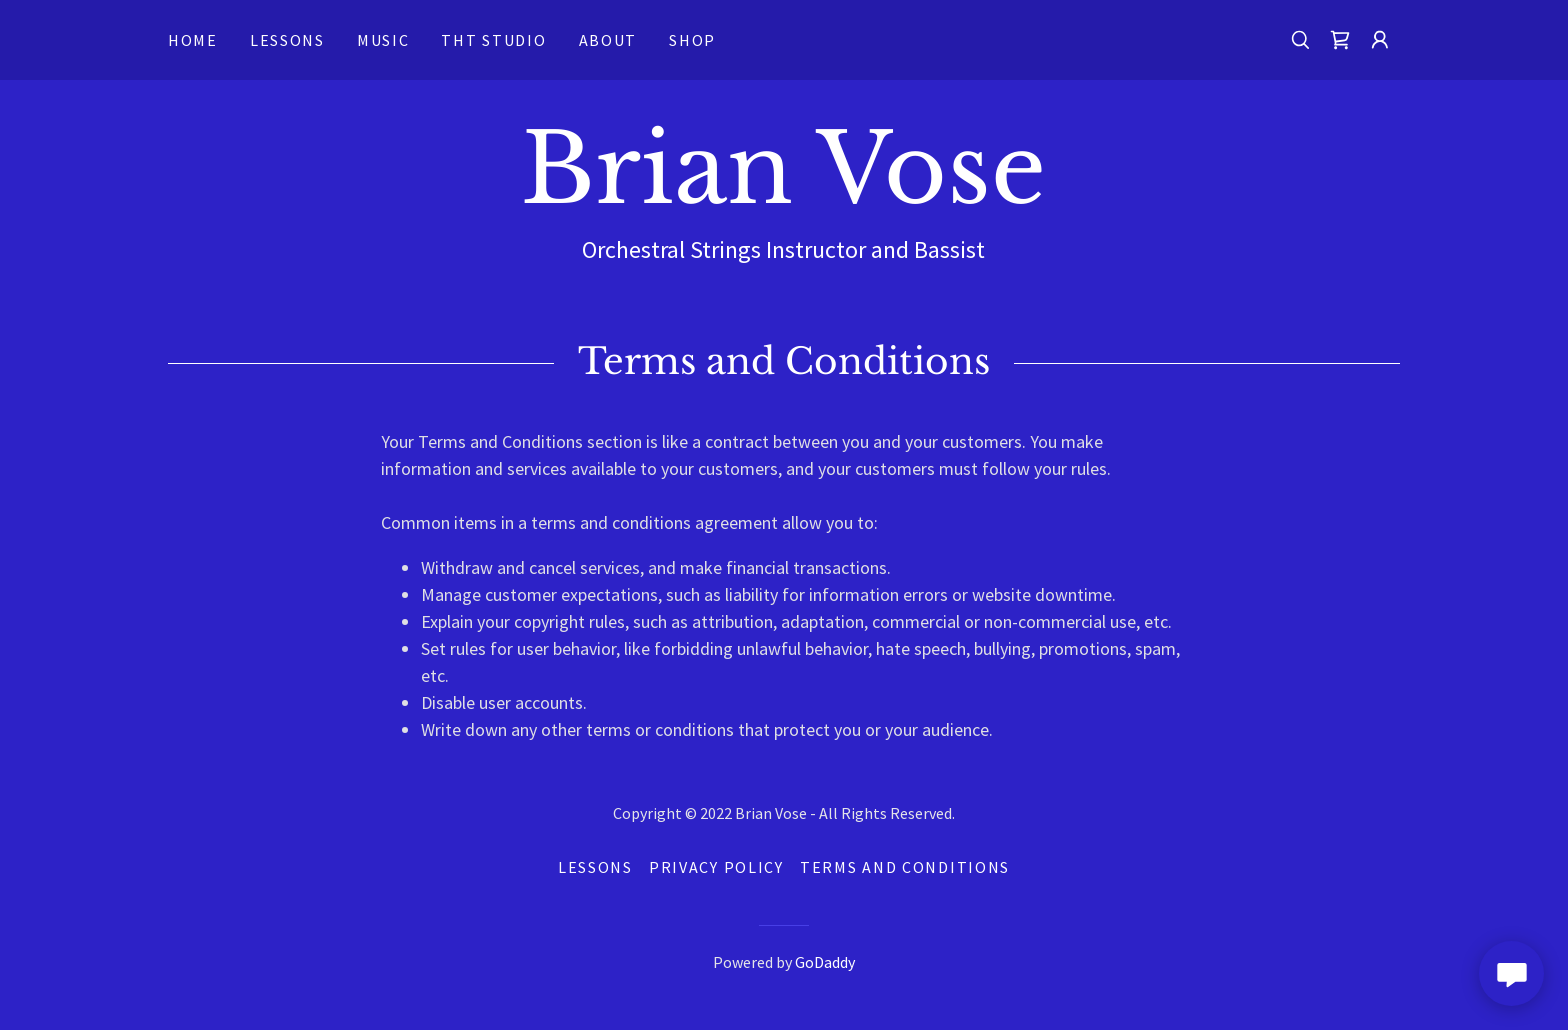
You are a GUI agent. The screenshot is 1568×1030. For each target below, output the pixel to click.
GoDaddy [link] (825, 962)
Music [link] (383, 40)
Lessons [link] (287, 40)
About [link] (608, 40)
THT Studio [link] (493, 40)
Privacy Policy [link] (716, 867)
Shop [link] (692, 40)
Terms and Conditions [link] (905, 867)
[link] (1340, 40)
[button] (1380, 40)
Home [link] (193, 40)
